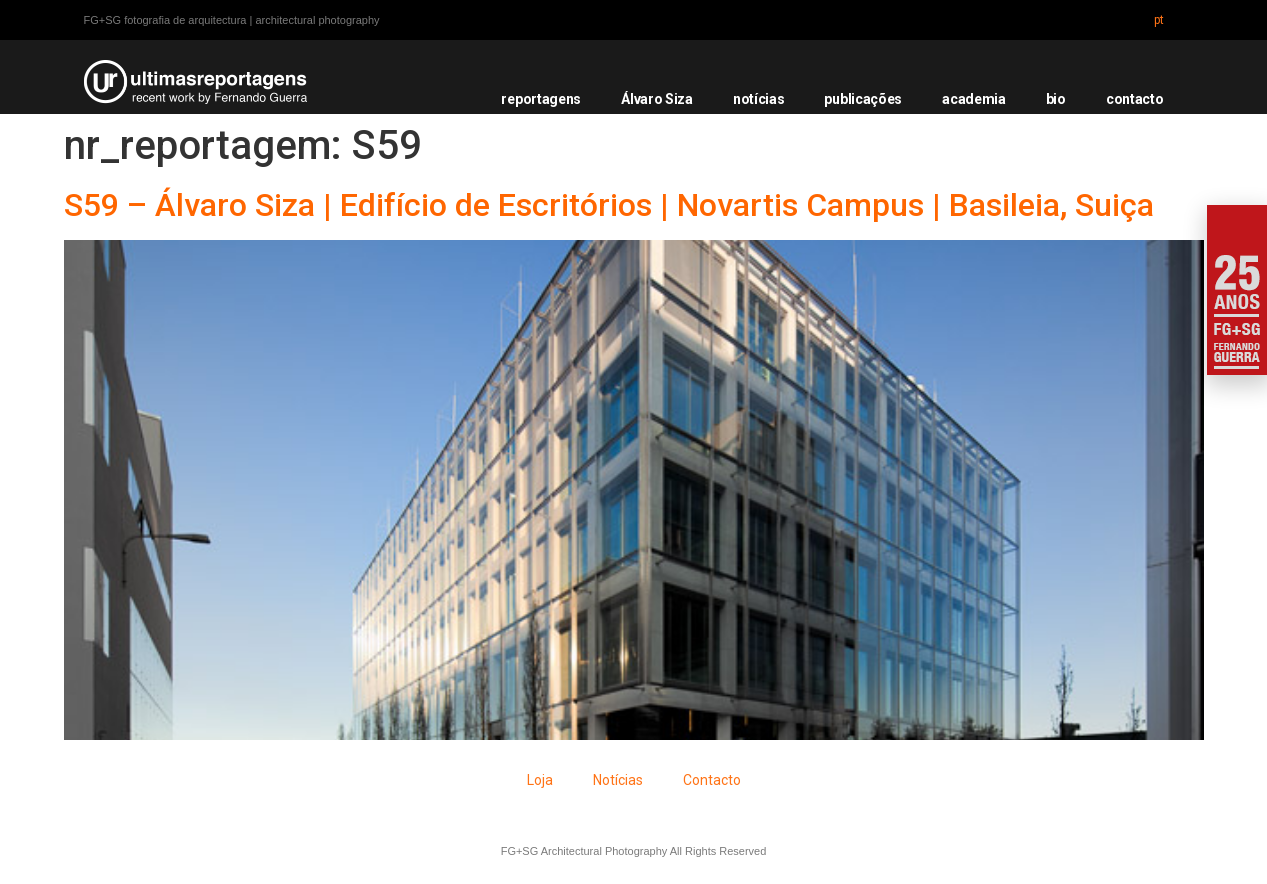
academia (974, 99)
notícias (759, 99)
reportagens (541, 99)
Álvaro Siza (657, 99)
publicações (863, 99)
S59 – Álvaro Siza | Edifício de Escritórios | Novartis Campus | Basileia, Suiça (609, 205)
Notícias (618, 780)
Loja (540, 780)
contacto (1135, 99)
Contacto (712, 780)
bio (1056, 99)
